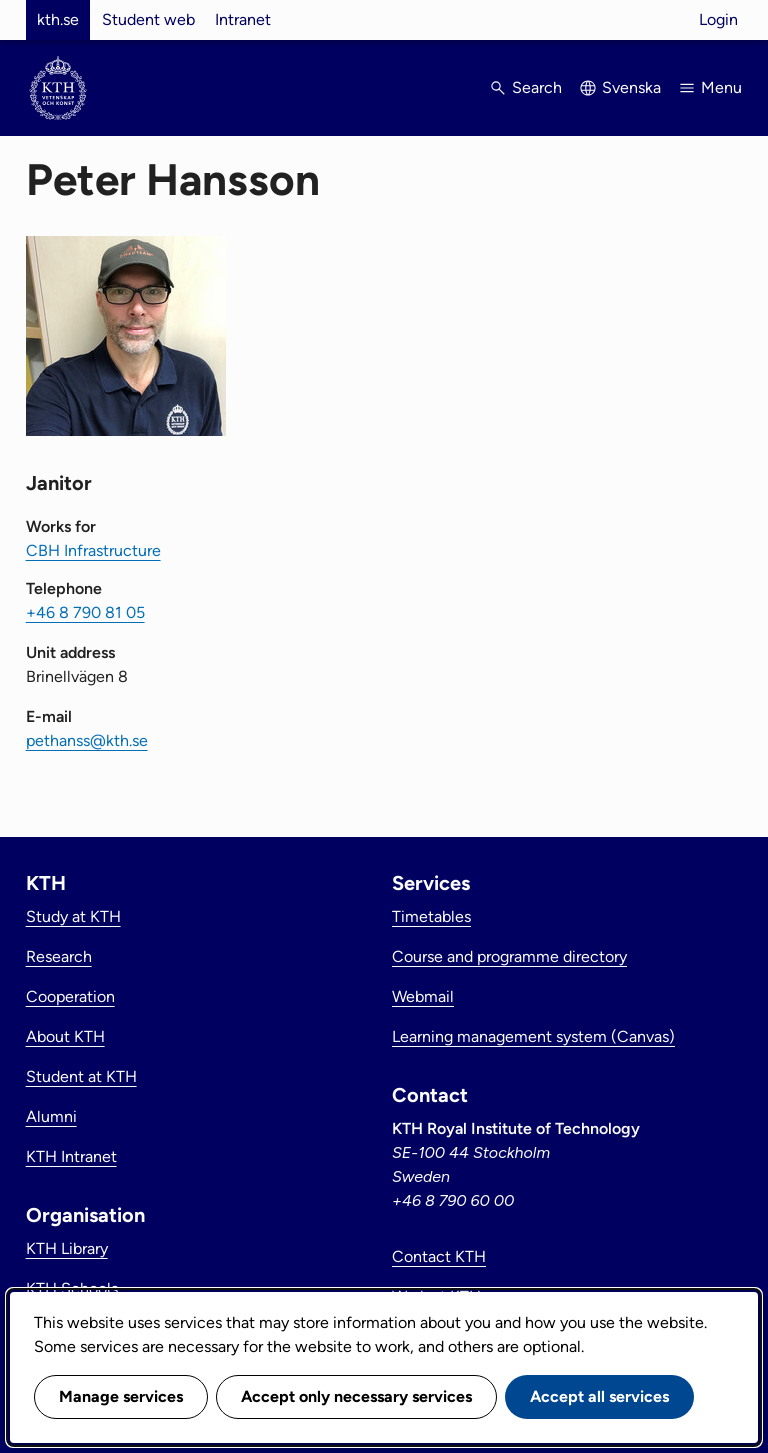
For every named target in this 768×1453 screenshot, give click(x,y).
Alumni (51, 1116)
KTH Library (67, 1248)
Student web (148, 19)
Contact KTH (439, 1256)
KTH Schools (72, 1288)
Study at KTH (73, 916)
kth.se (58, 19)
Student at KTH (81, 1076)
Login (718, 19)
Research (59, 956)
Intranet (243, 19)
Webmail (423, 996)
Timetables (431, 916)
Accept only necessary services (356, 1396)
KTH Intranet (71, 1156)
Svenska (631, 87)
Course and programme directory (509, 956)
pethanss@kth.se (87, 740)
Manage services (121, 1396)
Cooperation (70, 996)
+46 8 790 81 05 (85, 612)
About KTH (65, 1036)
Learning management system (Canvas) (533, 1036)
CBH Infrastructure (93, 550)
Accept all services (599, 1396)
